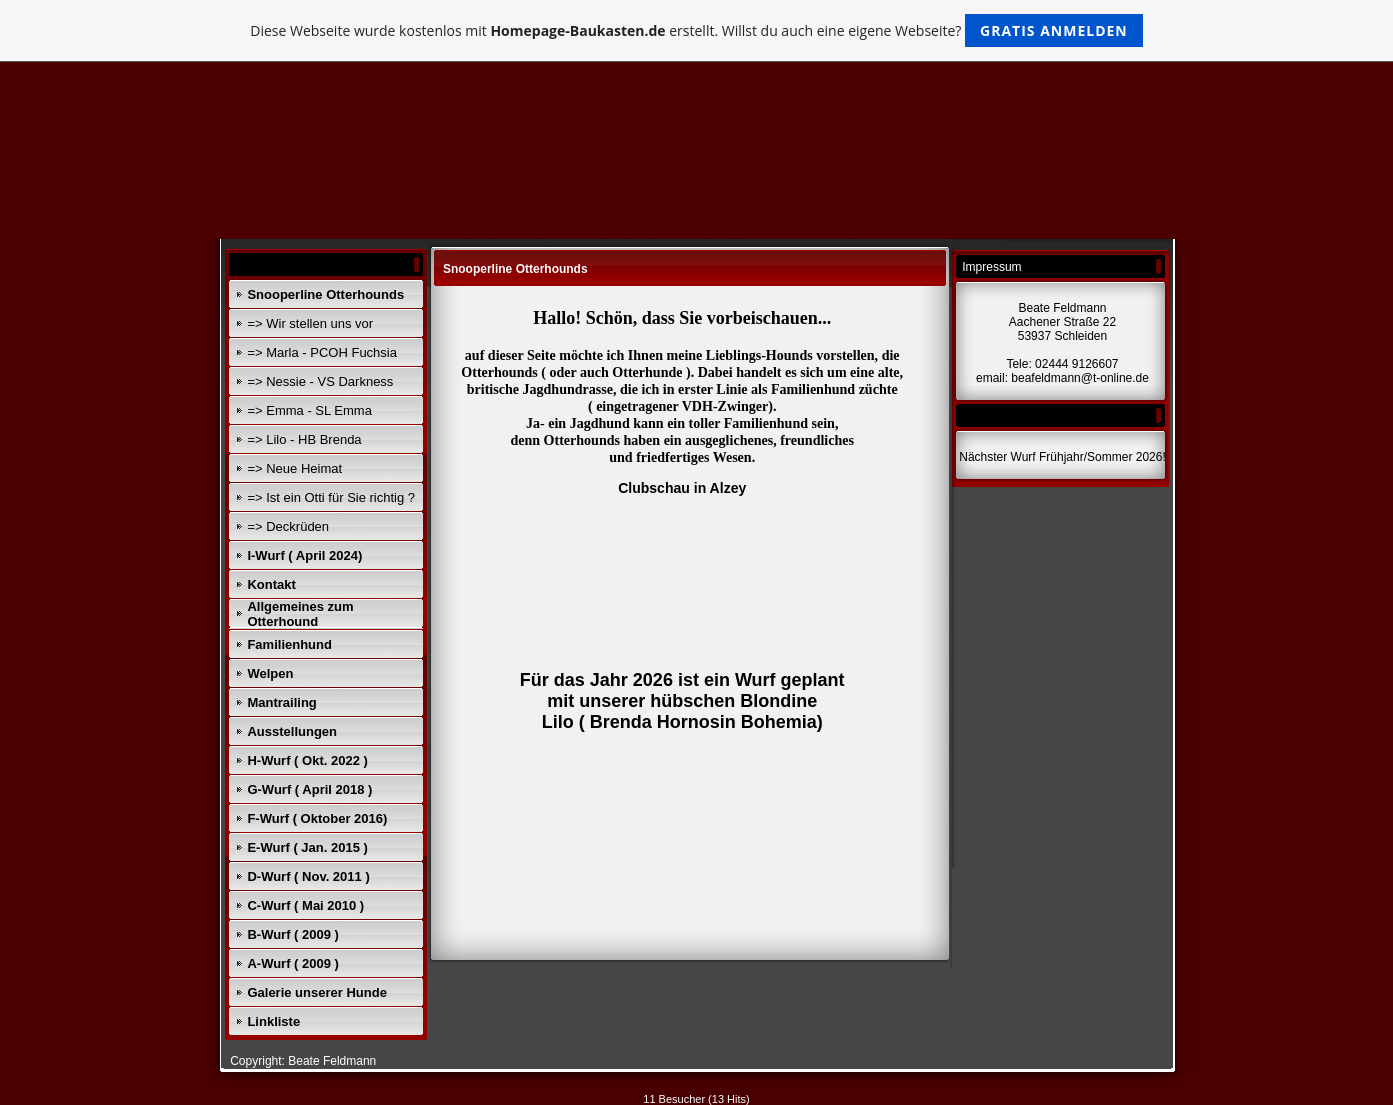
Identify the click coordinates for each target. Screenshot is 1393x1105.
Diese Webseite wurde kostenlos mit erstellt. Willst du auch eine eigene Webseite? (696, 30)
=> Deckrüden (288, 526)
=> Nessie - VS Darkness (320, 381)
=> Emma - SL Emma (309, 410)
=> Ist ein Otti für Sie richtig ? (331, 497)
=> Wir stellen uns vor (310, 323)
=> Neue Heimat (294, 468)
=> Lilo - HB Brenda (304, 439)
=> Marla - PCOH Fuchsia (322, 352)
